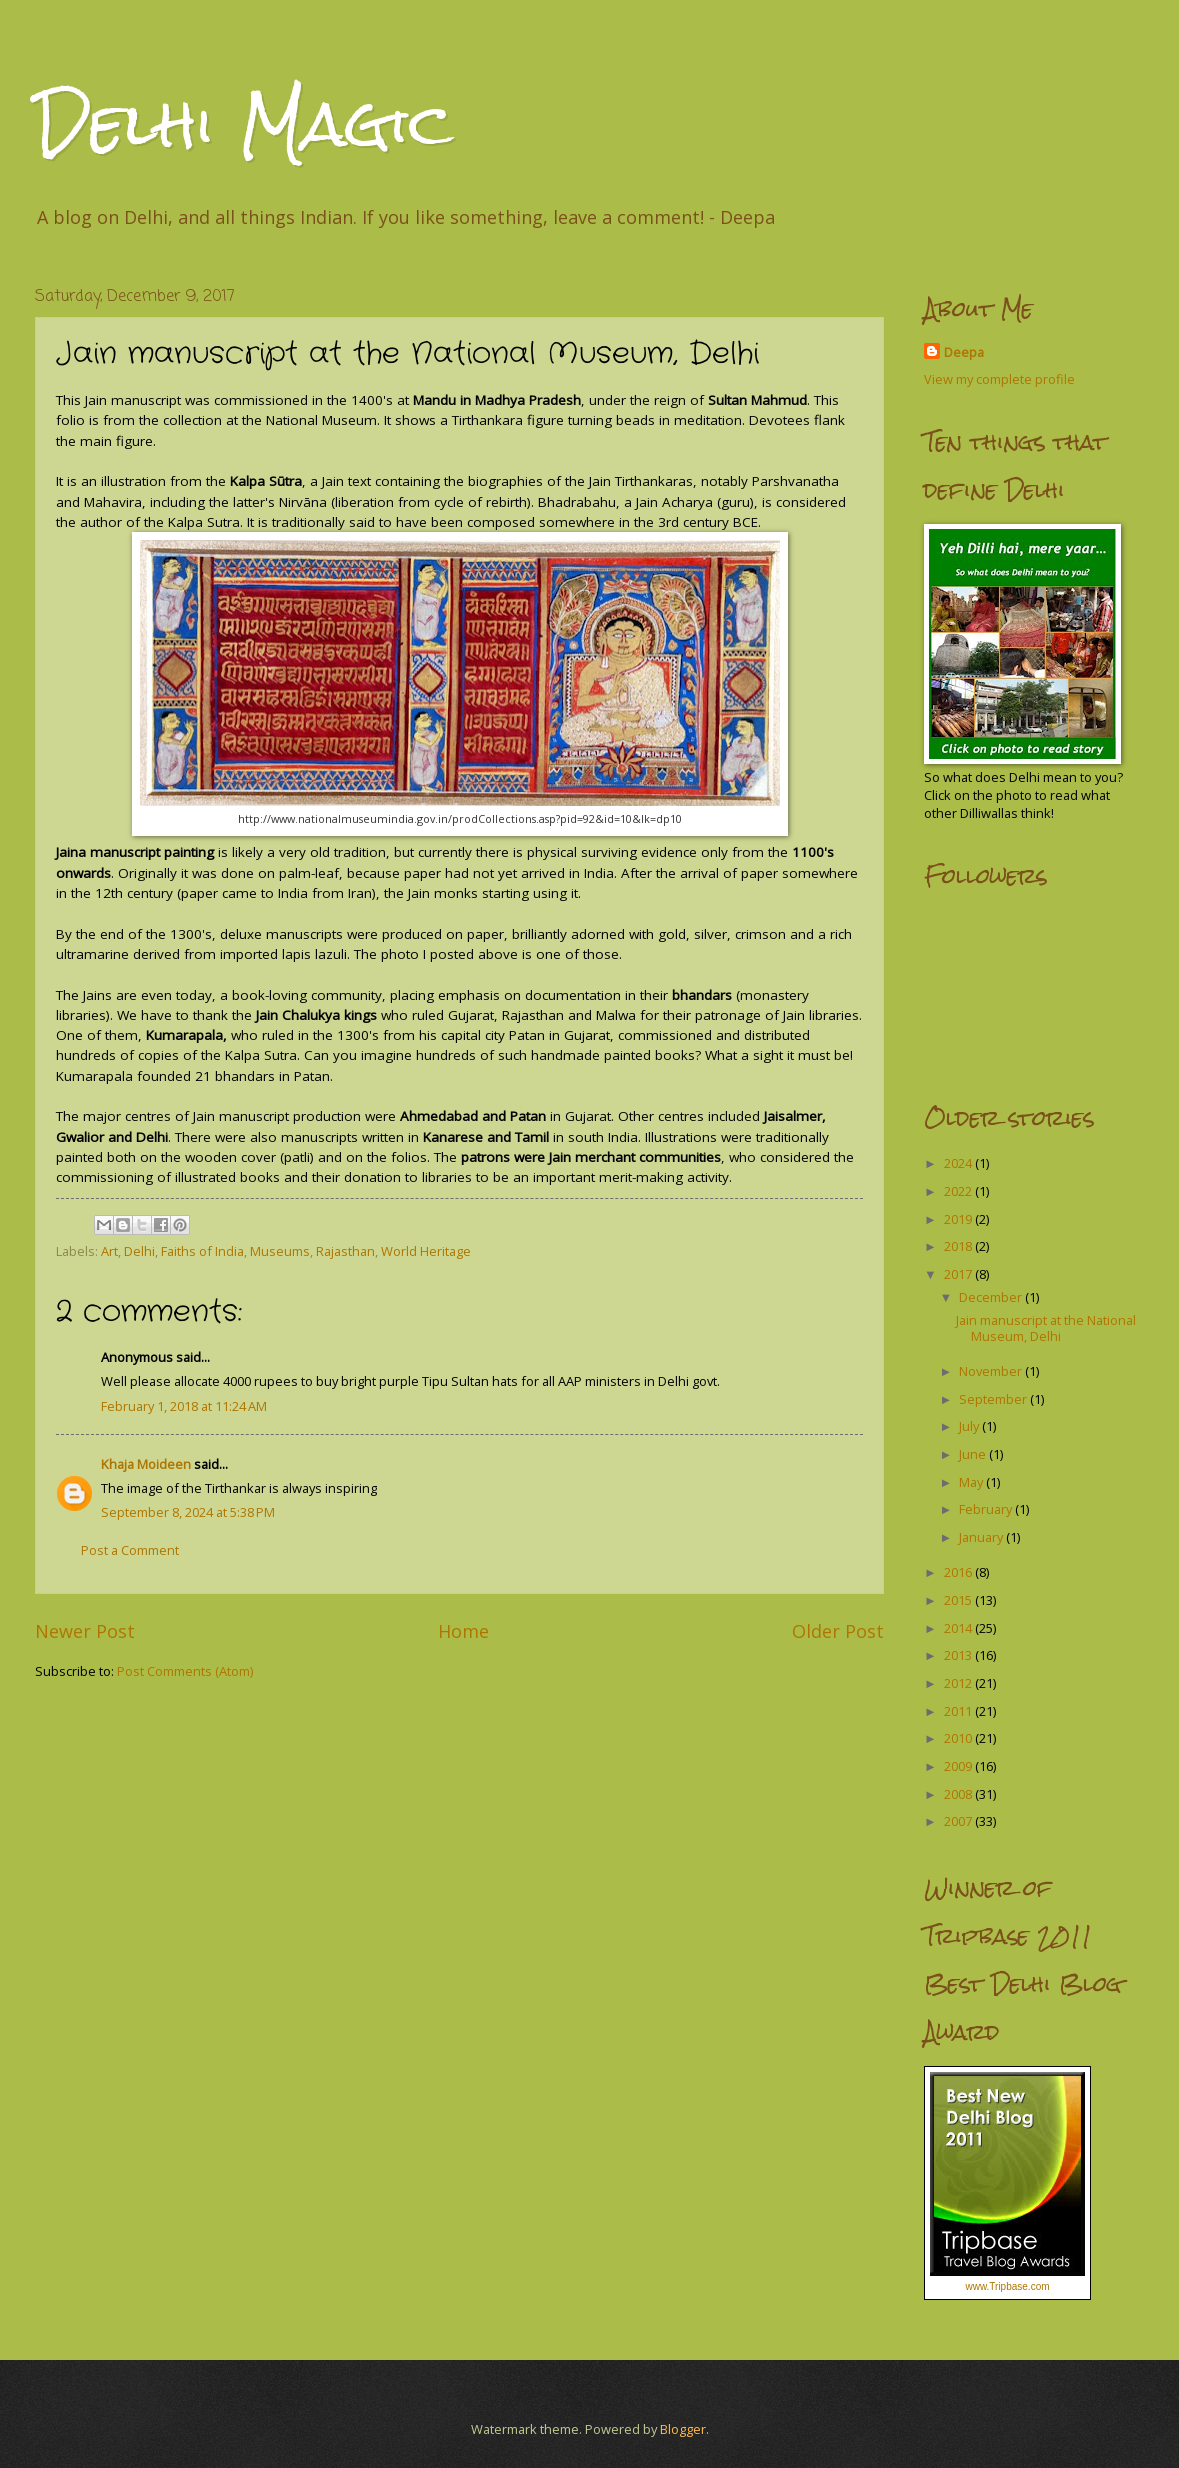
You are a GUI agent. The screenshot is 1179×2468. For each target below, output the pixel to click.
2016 (959, 1572)
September (994, 1399)
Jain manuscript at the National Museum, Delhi (1046, 1327)
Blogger (683, 2429)
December (992, 1297)
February (987, 1509)
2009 (959, 1766)
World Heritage (426, 1251)
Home (463, 1631)
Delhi (139, 1251)
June (974, 1454)
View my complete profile (999, 379)
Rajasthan (345, 1251)
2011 (959, 1711)
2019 (959, 1219)
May (972, 1482)
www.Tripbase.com (1007, 2286)
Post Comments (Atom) (185, 1671)
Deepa (964, 352)
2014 (959, 1628)
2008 (959, 1794)
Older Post (838, 1631)
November (992, 1371)
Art (109, 1251)
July (970, 1426)
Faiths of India (202, 1251)
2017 (959, 1274)
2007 (959, 1821)
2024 (959, 1163)
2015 (959, 1600)
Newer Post (85, 1631)
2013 (959, 1655)
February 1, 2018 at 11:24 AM (184, 1406)
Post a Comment (130, 1550)
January (982, 1537)
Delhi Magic (244, 123)
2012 (959, 1683)
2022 (959, 1191)
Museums (280, 1251)
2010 (959, 1738)
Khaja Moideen (146, 1464)
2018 (959, 1246)
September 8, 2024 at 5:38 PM (188, 1512)
